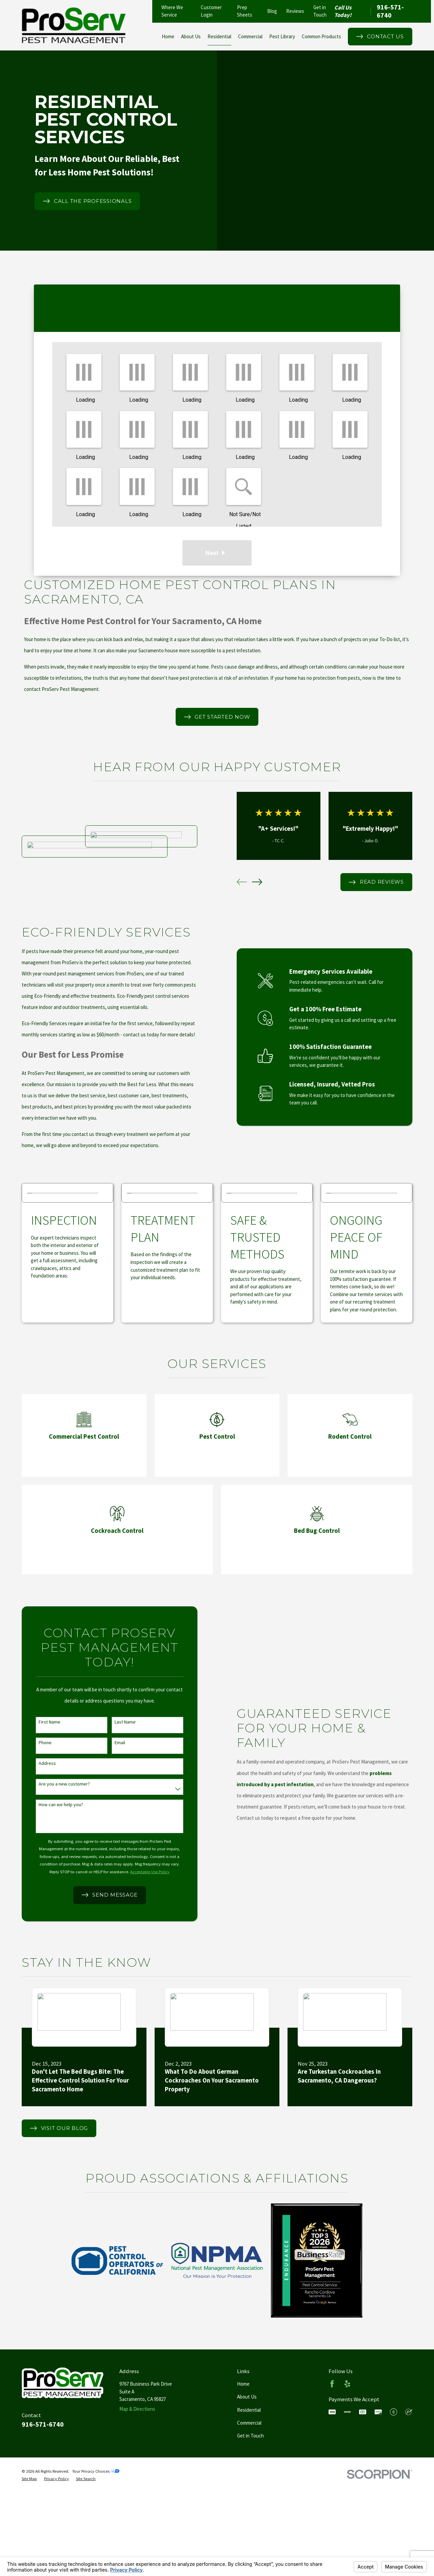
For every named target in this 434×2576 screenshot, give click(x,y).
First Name (40, 1722)
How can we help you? (51, 1805)
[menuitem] (29, 2479)
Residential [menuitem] (219, 36)
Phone (35, 1743)
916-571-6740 (390, 11)
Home (243, 2384)
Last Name (115, 1722)
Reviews (295, 11)
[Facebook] (332, 2383)
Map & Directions (137, 2409)
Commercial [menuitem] (250, 36)
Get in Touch (250, 2435)
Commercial (249, 2423)
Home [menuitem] (168, 36)
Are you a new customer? (54, 1784)
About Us (247, 2396)
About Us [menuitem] (191, 36)
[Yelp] (347, 2383)
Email (110, 1743)
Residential (249, 2410)
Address (37, 1763)
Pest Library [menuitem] (282, 36)
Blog (272, 11)
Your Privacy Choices (95, 2471)
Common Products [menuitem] (321, 36)
